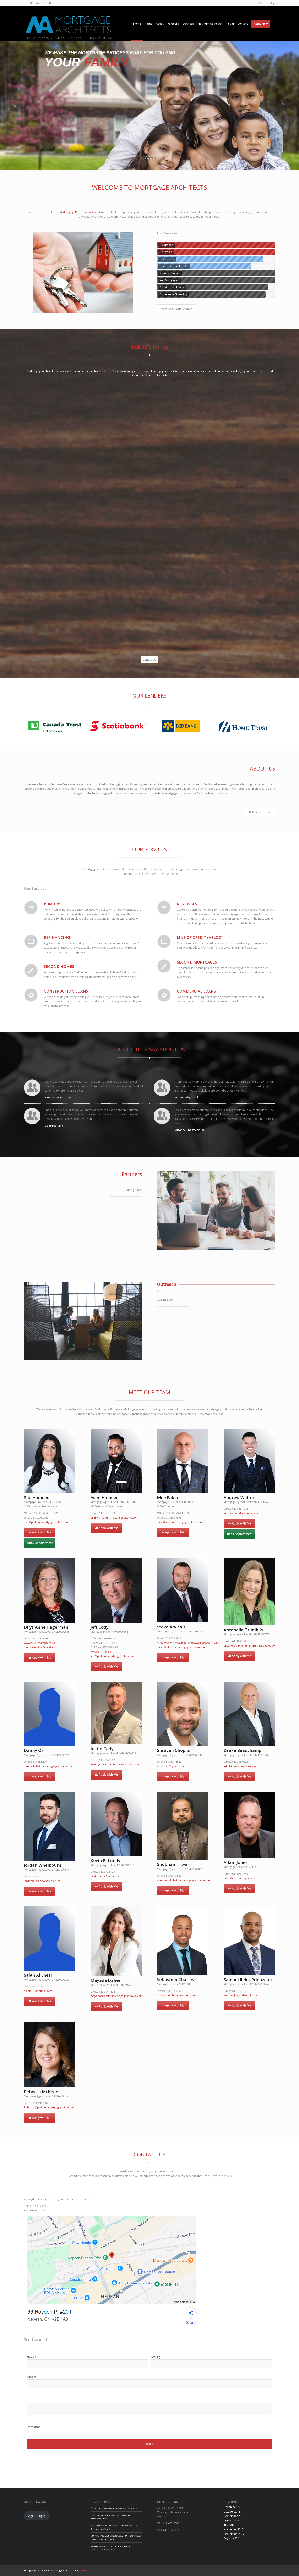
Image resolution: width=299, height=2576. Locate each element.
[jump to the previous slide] (15, 105)
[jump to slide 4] (152, 157)
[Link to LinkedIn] (37, 3)
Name (31, 2357)
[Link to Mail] (50, 3)
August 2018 (231, 2520)
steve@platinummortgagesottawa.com (182, 1636)
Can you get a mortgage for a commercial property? (114, 2508)
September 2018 (234, 2516)
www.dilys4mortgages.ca (42, 1633)
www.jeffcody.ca (105, 1640)
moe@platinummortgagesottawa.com (181, 1510)
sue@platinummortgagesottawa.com (48, 1512)
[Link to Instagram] (44, 3)
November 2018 (233, 2507)
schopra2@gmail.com (174, 1755)
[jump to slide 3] (149, 157)
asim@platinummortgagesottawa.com (114, 1506)
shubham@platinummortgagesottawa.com (183, 1869)
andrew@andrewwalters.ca (243, 1504)
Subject (32, 2377)
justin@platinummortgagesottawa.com (115, 1754)
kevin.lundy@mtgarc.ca (108, 1865)
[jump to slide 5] (155, 157)
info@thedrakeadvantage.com (244, 1755)
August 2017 (231, 2538)
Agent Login (36, 2516)
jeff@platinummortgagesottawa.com (114, 1643)
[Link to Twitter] (31, 3)
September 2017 (234, 2534)
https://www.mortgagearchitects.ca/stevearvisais (186, 1633)
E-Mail (155, 2357)
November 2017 (233, 2529)
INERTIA (84, 2570)
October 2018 (232, 2511)
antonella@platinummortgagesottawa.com (250, 1634)
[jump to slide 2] (146, 157)
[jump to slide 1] (143, 157)
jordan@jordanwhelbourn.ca (44, 1870)
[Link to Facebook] (25, 3)
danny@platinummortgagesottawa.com (49, 1755)
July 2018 (229, 2525)
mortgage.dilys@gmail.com (43, 1636)
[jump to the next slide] (283, 105)
